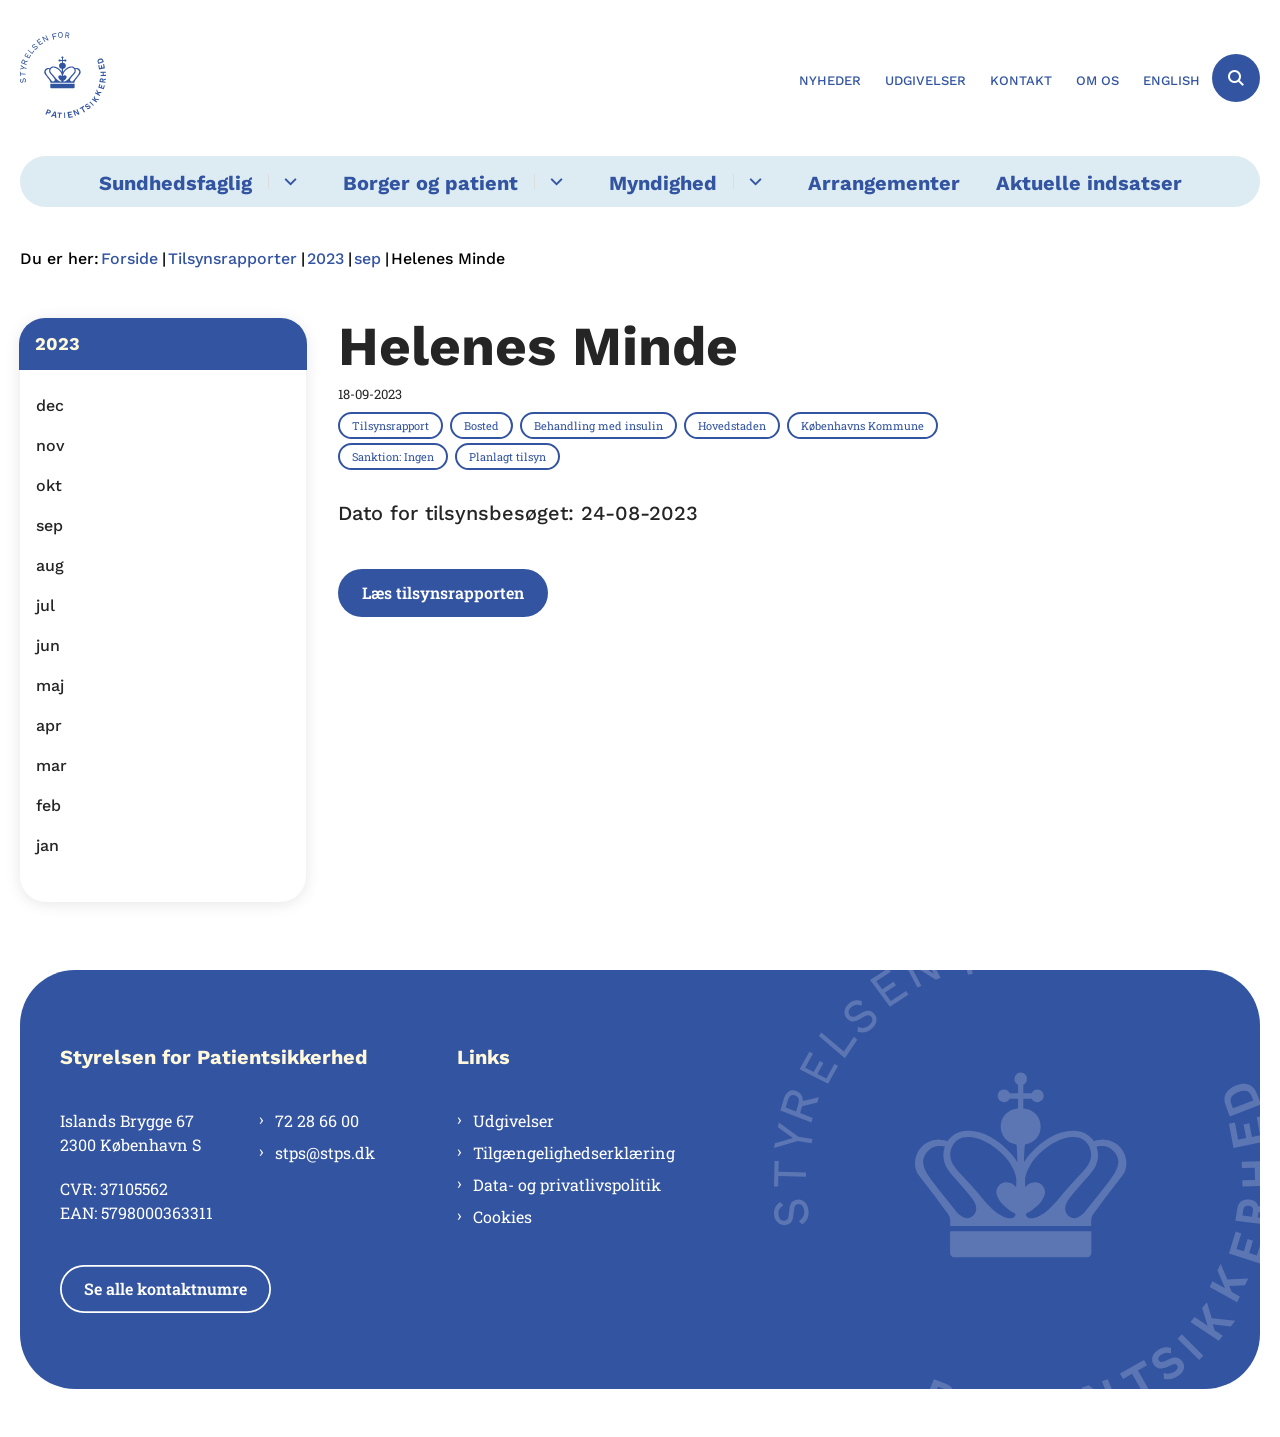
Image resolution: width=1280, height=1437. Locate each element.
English (1171, 81)
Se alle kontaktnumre (165, 1288)
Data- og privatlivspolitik (567, 1184)
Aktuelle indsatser (1089, 183)
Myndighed (663, 183)
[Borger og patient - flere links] (553, 181)
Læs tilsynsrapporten (443, 592)
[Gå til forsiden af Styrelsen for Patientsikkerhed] (63, 78)
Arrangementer (884, 183)
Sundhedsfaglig (175, 183)
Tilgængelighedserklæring (574, 1152)
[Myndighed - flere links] (752, 181)
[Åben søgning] (1236, 78)
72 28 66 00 (317, 1120)
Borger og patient (430, 183)
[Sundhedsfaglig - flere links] (287, 181)
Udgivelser (513, 1120)
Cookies (502, 1216)
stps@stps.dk (325, 1152)
